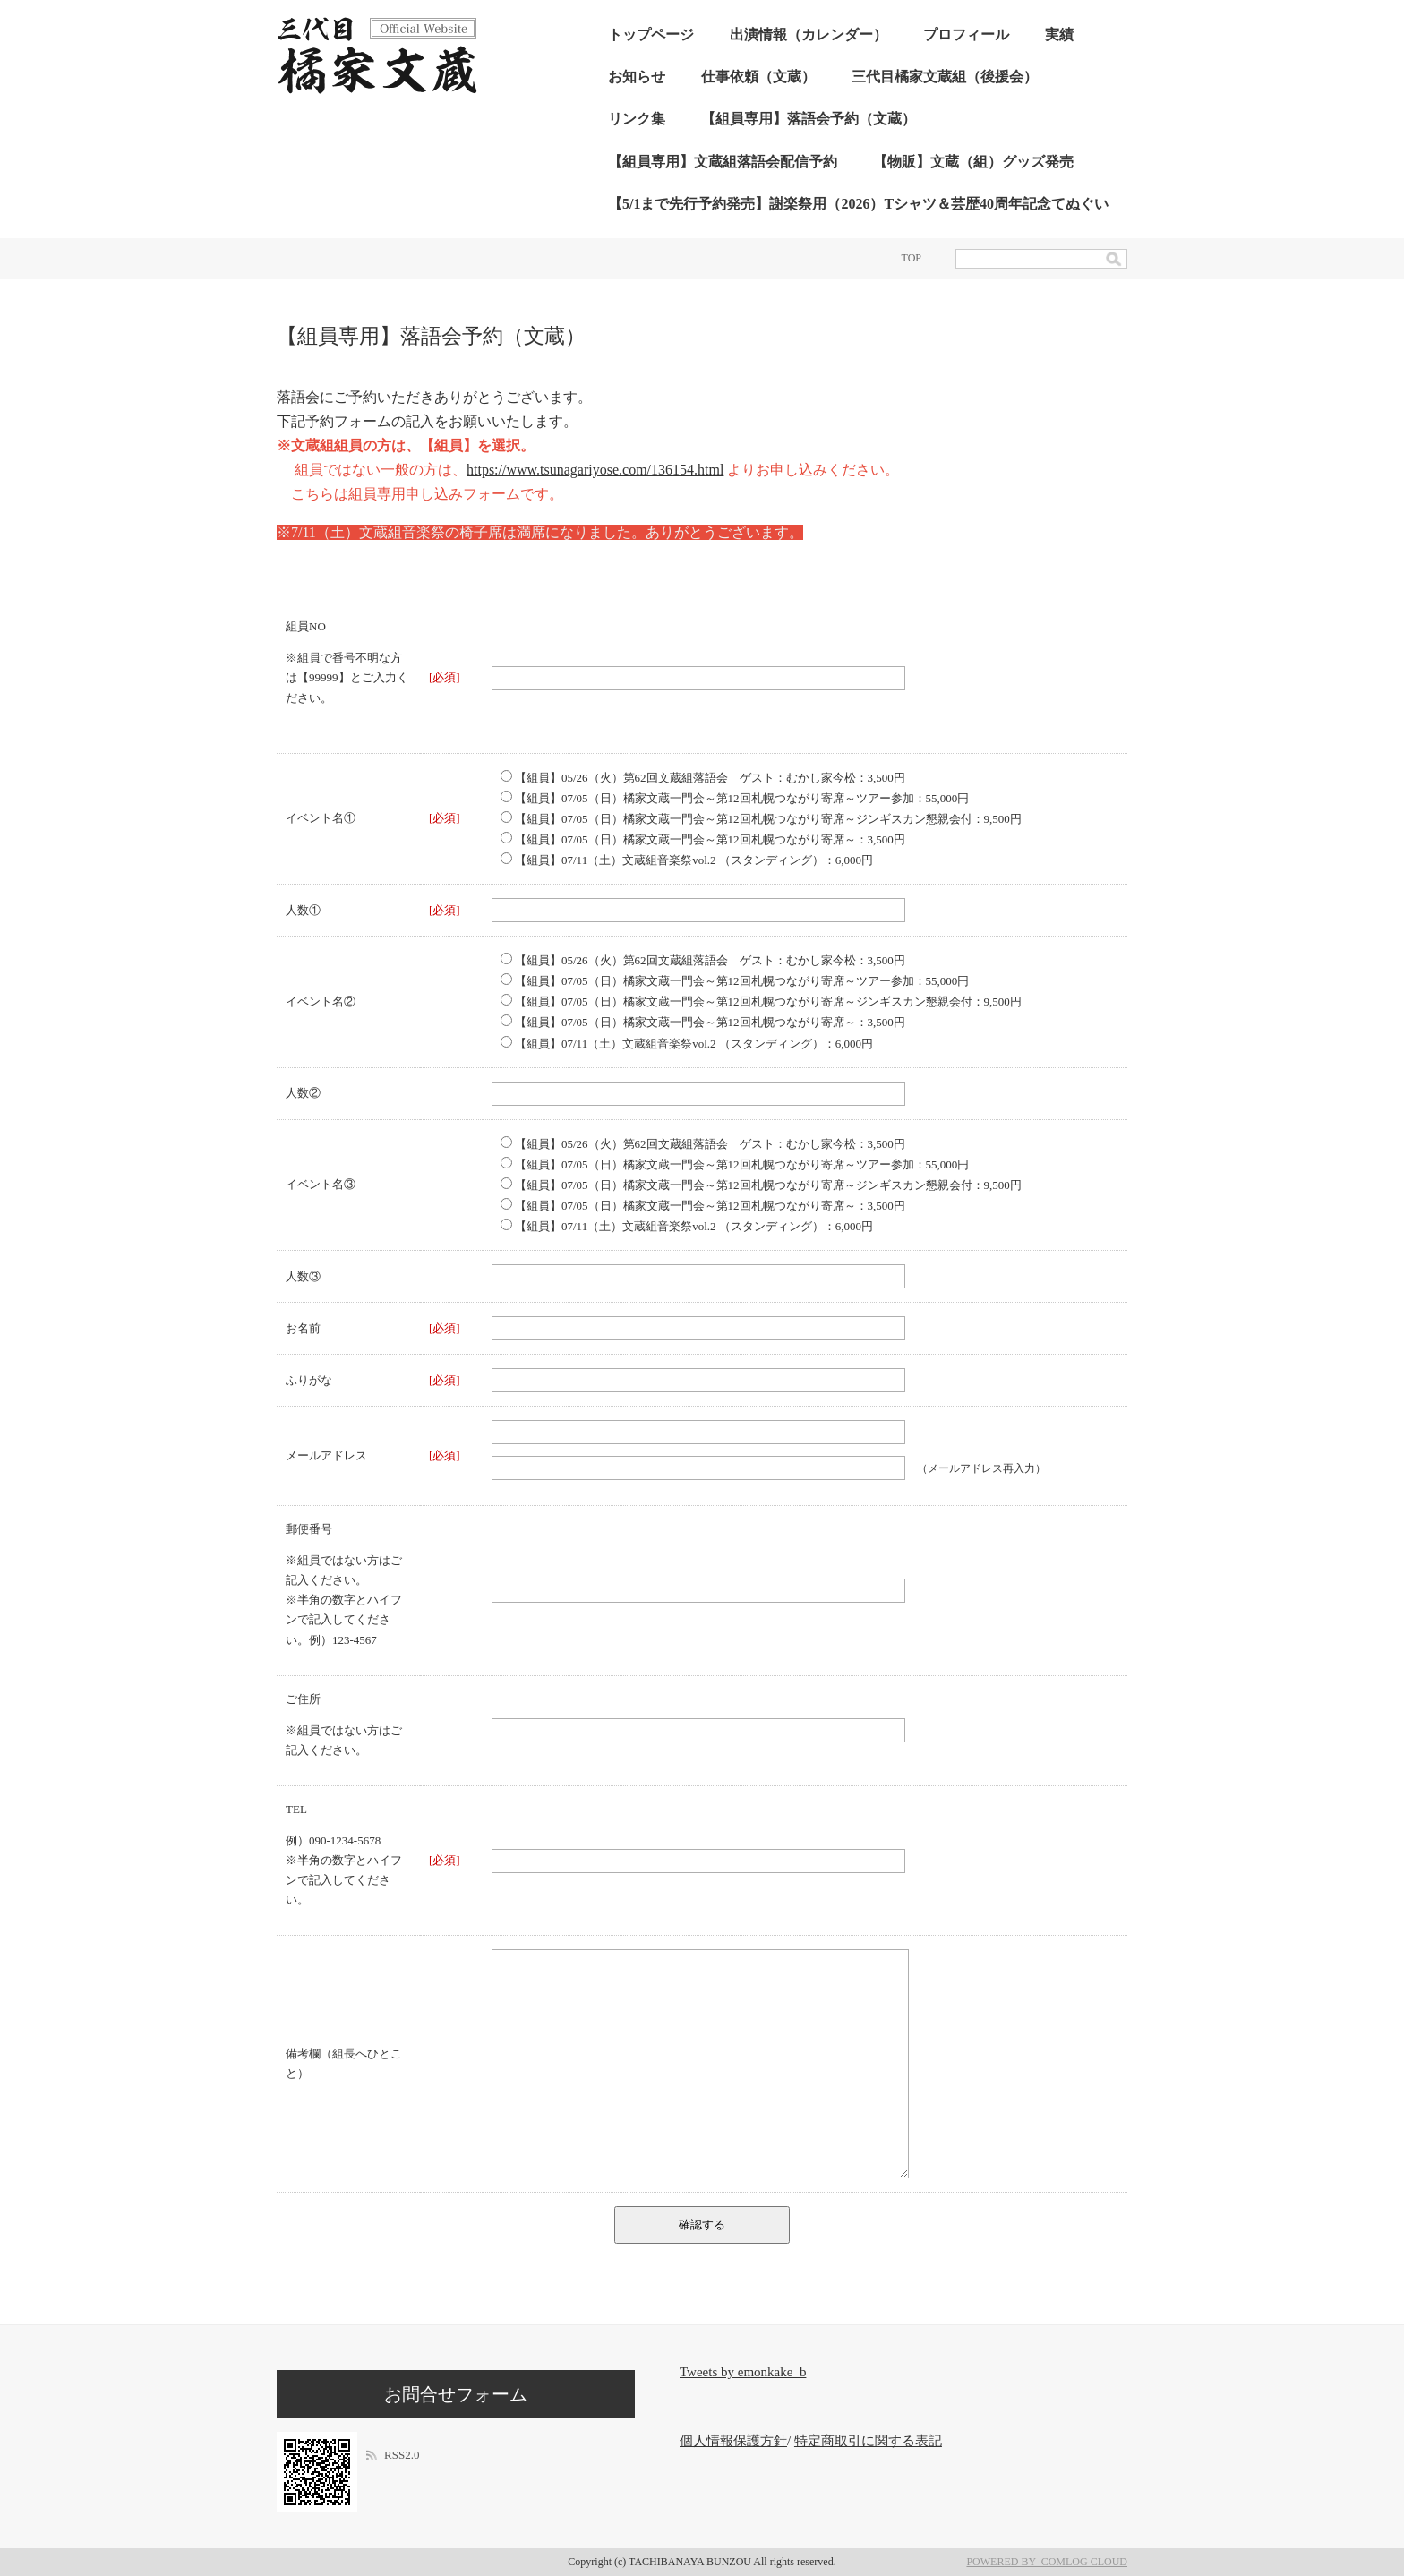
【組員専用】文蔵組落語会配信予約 (722, 161)
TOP (911, 258)
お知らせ (636, 76)
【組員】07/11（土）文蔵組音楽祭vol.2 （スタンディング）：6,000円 (687, 860)
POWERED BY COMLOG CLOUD (1046, 2561)
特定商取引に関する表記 (868, 2441)
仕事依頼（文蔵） (758, 76)
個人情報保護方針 (733, 2441)
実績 (1059, 34)
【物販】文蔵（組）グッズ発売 (973, 161)
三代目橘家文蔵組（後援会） (945, 76)
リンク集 (636, 118)
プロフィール (966, 34)
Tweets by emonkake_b (743, 2372)
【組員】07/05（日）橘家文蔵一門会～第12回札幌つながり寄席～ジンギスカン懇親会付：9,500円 (761, 819)
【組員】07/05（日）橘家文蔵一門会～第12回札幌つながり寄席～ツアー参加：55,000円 (735, 798)
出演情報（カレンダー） (808, 34)
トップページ (651, 34)
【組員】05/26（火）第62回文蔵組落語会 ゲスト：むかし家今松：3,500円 (703, 777)
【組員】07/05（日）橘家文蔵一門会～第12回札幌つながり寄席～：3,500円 (703, 839)
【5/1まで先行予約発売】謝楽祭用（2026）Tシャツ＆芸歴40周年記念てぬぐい (858, 203)
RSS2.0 (401, 2454)
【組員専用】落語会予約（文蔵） (808, 118)
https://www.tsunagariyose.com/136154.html (595, 469)
